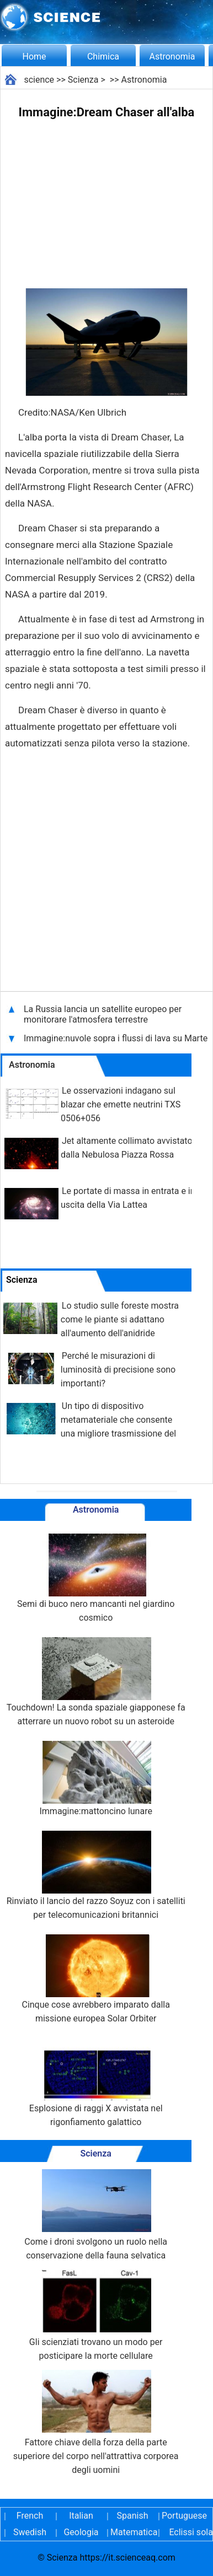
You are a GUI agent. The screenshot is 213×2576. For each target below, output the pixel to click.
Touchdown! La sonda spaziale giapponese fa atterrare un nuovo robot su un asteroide (96, 1682)
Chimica (103, 56)
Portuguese (184, 2515)
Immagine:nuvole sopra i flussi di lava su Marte (115, 1038)
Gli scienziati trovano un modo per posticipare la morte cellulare (96, 2315)
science (39, 79)
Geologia (80, 2532)
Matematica (132, 2532)
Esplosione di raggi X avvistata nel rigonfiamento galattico (96, 2082)
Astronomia (172, 56)
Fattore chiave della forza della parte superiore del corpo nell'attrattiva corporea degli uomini (96, 2422)
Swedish (29, 2532)
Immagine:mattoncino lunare (95, 1778)
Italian (81, 2515)
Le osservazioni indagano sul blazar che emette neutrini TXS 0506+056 (120, 1104)
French (30, 2515)
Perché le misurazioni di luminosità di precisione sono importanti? (118, 1370)
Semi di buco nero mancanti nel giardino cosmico (95, 1578)
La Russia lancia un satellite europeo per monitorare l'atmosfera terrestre (103, 1014)
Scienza (83, 79)
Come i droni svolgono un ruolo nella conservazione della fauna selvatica (95, 2215)
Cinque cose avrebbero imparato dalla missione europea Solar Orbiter (95, 1979)
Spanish (132, 2515)
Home (34, 56)
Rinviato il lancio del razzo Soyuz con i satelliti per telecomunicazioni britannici (96, 1875)
